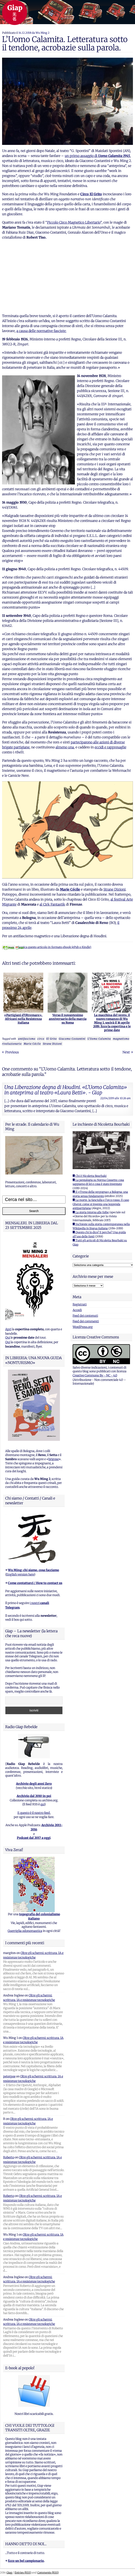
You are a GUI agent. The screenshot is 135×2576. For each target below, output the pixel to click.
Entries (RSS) (23, 2572)
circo (40, 1038)
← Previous (10, 1052)
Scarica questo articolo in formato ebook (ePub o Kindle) (46, 947)
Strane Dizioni (114, 889)
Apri (8, 1329)
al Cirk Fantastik (52, 904)
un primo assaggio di (97, 156)
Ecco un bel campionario (26, 2561)
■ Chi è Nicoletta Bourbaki (90, 1176)
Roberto (8, 2157)
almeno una (65, 747)
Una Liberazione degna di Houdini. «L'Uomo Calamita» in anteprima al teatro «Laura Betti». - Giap (65, 1090)
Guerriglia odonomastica (25, 1931)
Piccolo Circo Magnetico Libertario (73, 222)
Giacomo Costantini (72, 1038)
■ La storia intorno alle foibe (91, 1212)
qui (42, 1804)
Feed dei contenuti (85, 1316)
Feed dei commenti (86, 1321)
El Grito (51, 1038)
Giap (9, 2572)
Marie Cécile (70, 889)
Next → (128, 1052)
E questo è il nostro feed (33, 1813)
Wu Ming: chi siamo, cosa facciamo (33, 1570)
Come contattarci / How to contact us (35, 1583)
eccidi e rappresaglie (110, 747)
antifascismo (26, 1038)
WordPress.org (83, 1327)
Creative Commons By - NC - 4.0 (95, 1375)
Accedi (77, 1310)
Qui (7, 1337)
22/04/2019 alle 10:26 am (115, 1098)
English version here (20, 1574)
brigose (53, 1459)
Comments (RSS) (48, 2572)
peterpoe (9, 2076)
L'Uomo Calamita (99, 1038)
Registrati (80, 1304)
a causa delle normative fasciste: (41, 331)
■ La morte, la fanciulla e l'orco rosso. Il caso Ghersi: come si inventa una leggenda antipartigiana (101, 1204)
